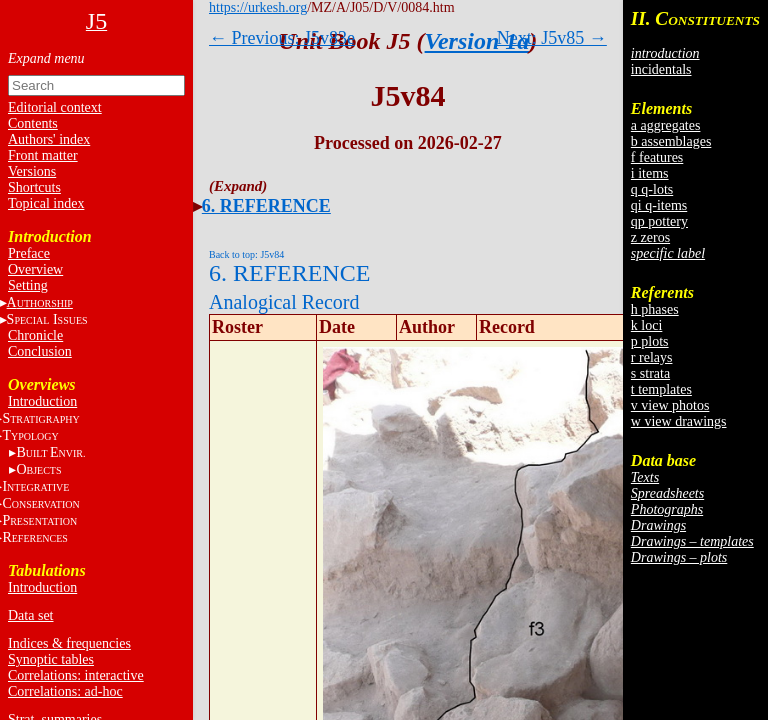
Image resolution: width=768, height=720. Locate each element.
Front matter (43, 155)
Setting (28, 285)
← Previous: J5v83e (282, 38)
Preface (29, 253)
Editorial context (55, 107)
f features (657, 157)
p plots (650, 341)
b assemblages (671, 141)
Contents (33, 123)
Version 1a (477, 41)
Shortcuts (34, 187)
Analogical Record (284, 302)
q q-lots (652, 189)
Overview (35, 269)
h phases (655, 309)
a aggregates (666, 125)
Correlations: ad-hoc (65, 691)
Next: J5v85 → (552, 38)
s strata (650, 373)
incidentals (661, 69)
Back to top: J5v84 (246, 254)
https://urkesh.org (258, 7)
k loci (647, 325)
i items (650, 173)
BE (50, 452)
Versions (32, 171)
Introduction (42, 401)
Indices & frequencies (69, 643)
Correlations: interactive (76, 675)
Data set (30, 615)
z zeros (650, 237)
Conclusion (40, 351)
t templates (661, 389)
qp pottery (659, 221)
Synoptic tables (51, 659)
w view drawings (679, 421)
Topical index (46, 203)
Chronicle (35, 335)
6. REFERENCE (266, 206)
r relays (652, 357)
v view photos (670, 405)
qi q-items (659, 205)
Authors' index (49, 139)
